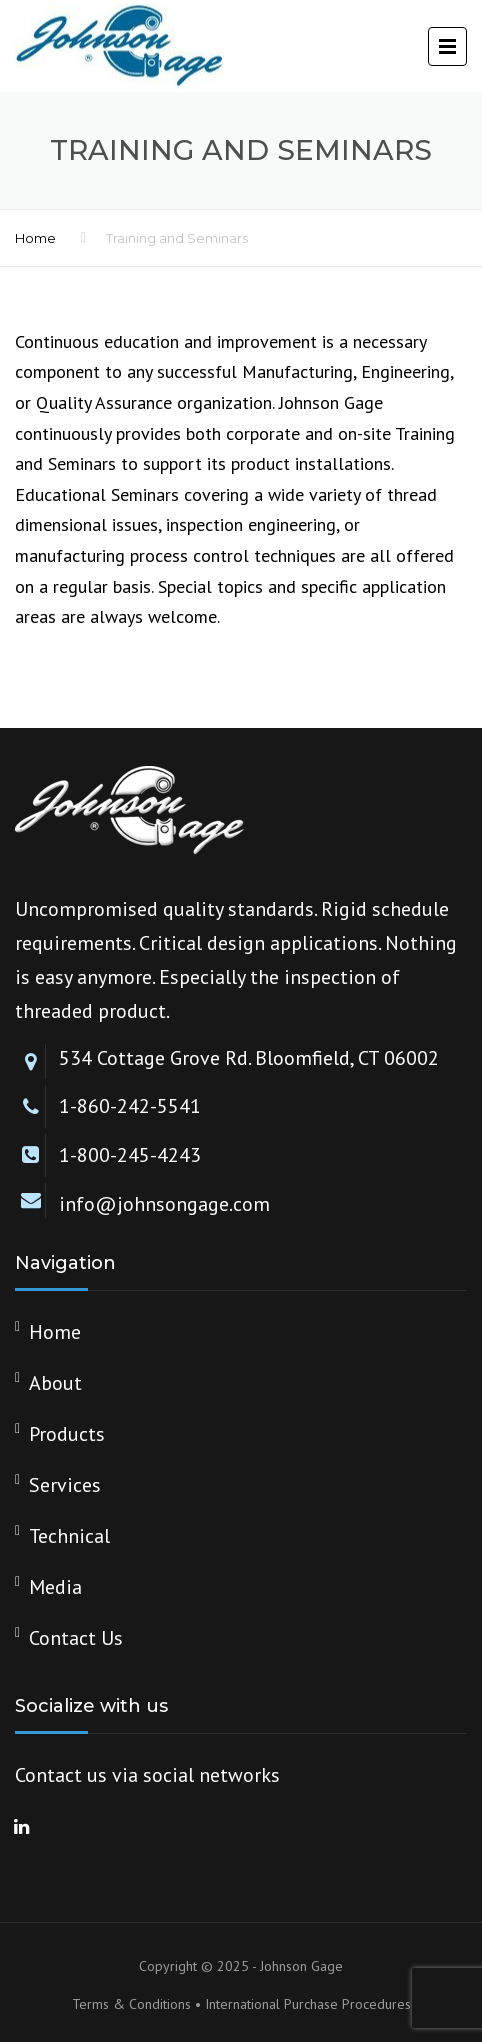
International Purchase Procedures (308, 2004)
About (55, 1383)
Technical (69, 1536)
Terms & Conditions (131, 2004)
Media (55, 1587)
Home (35, 238)
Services (65, 1485)
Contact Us (76, 1638)
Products (67, 1434)
